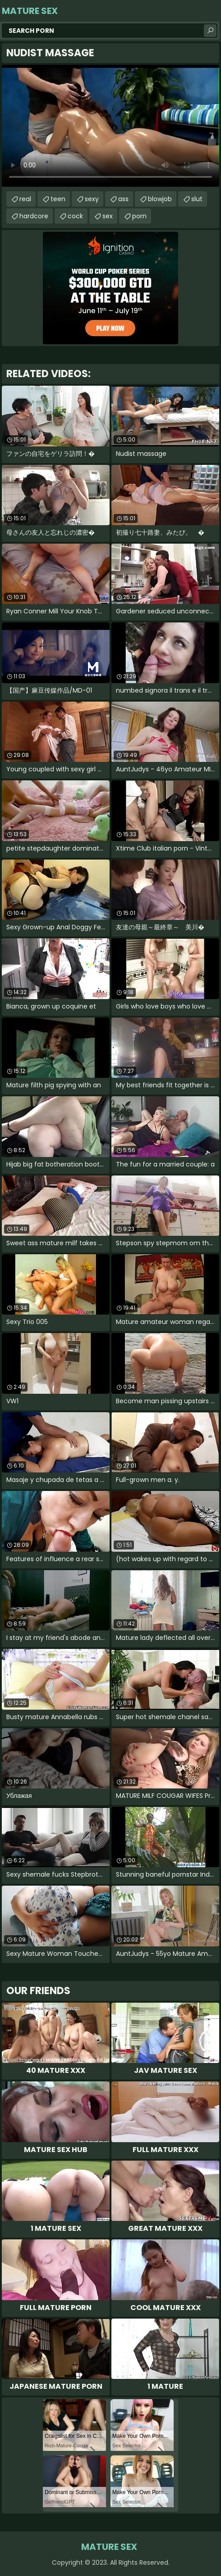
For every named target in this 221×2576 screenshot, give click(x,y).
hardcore (33, 216)
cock (75, 216)
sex (107, 216)
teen (58, 198)
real (25, 198)
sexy (92, 198)
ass (123, 198)
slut (197, 198)
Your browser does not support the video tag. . (110, 126)
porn (139, 216)
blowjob (160, 198)
